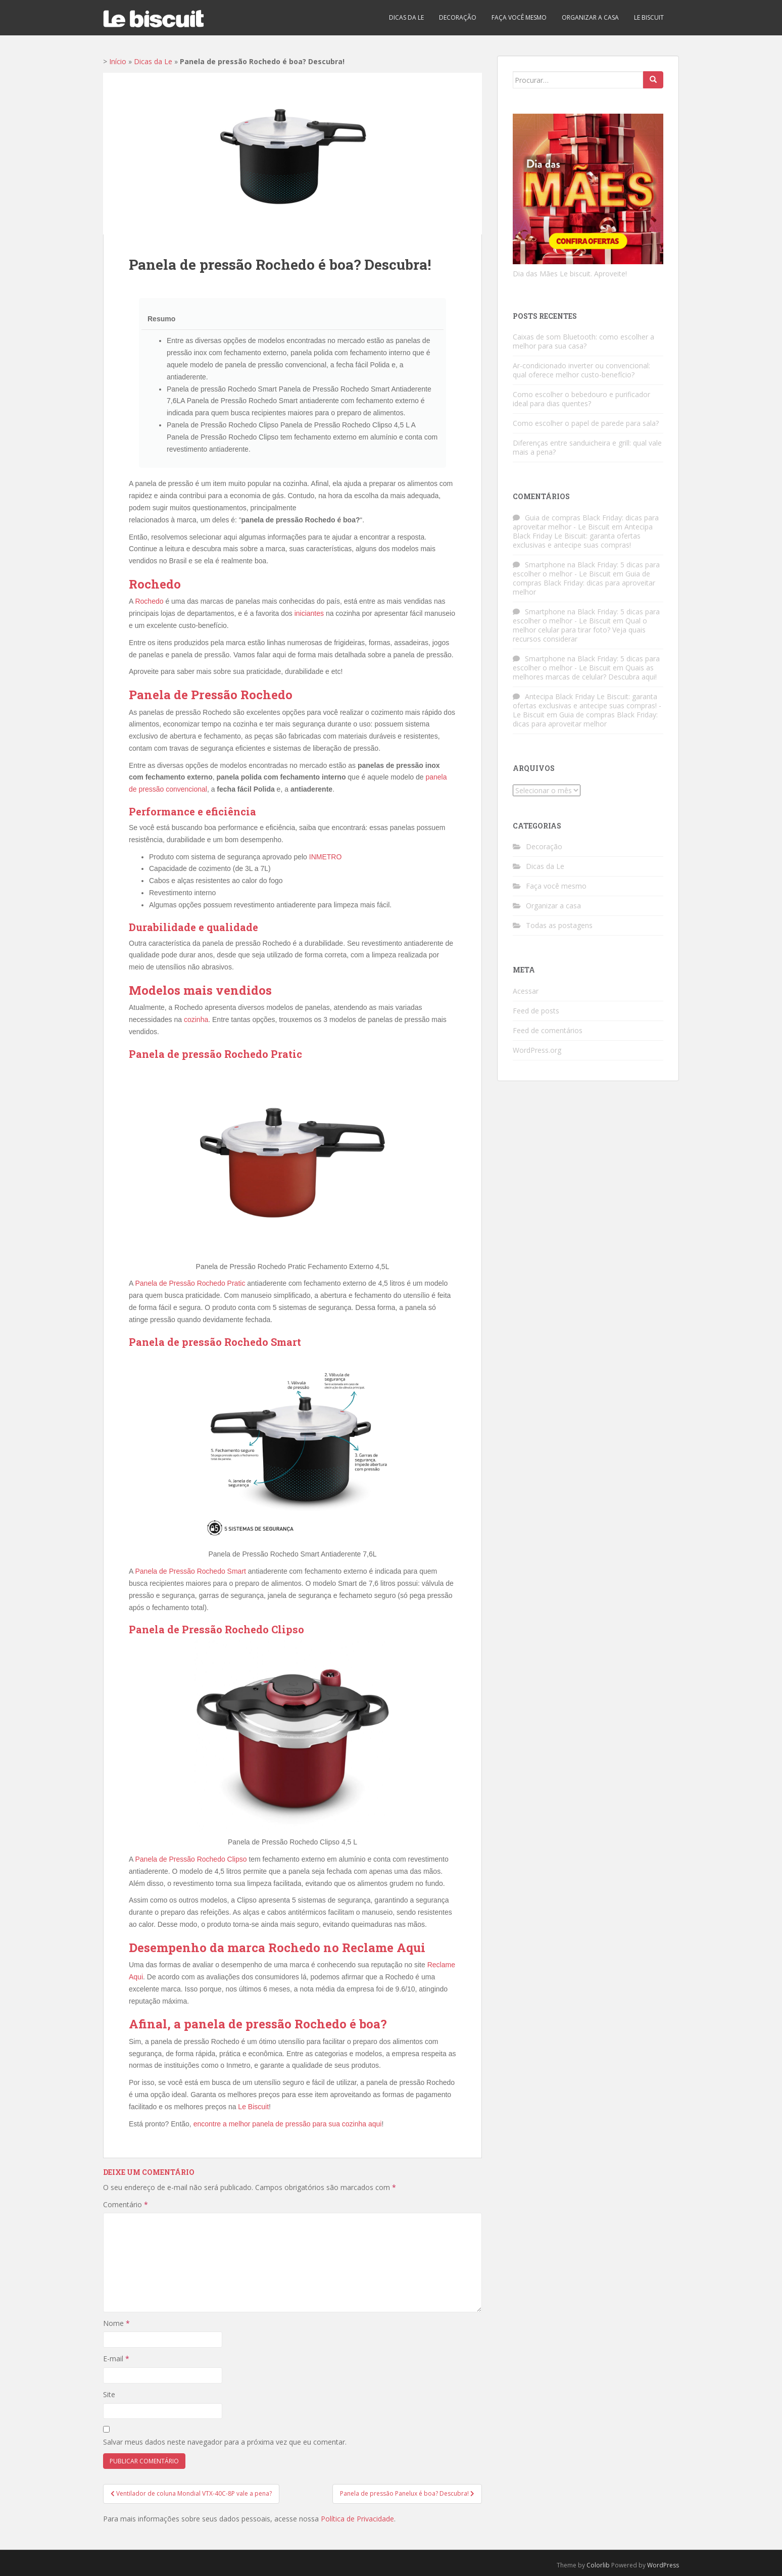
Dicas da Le (406, 17)
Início (117, 61)
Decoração (457, 17)
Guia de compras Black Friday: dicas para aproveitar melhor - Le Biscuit (586, 522)
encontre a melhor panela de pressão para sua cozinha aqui (287, 2124)
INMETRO (325, 857)
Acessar (526, 991)
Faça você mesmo (519, 17)
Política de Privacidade (357, 2518)
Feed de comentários (547, 1030)
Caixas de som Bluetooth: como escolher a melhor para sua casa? (583, 341)
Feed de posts (536, 1010)
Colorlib (598, 2565)
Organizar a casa (590, 17)
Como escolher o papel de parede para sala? (586, 423)
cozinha (196, 1019)
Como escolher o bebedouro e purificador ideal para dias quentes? (581, 399)
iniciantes (309, 613)
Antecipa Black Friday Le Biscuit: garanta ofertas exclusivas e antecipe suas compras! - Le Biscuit (587, 705)
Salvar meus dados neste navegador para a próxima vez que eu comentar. (225, 2442)
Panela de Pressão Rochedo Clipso (191, 1859)
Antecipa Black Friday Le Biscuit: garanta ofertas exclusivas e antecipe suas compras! (583, 536)
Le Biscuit (253, 2107)
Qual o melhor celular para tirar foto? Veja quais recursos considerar (580, 630)
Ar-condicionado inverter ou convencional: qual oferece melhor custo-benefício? (581, 370)
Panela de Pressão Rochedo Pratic (190, 1283)
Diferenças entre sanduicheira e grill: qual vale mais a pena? (587, 447)
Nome (116, 2323)
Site (109, 2394)
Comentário (125, 2204)
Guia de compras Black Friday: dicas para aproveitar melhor (584, 583)
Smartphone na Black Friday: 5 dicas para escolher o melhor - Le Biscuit (586, 569)
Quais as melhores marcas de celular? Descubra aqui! (585, 672)
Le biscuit (649, 17)
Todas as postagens (559, 925)
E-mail (116, 2358)
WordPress (663, 2565)
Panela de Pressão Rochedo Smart (190, 1571)
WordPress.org (537, 1050)
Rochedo (149, 601)
